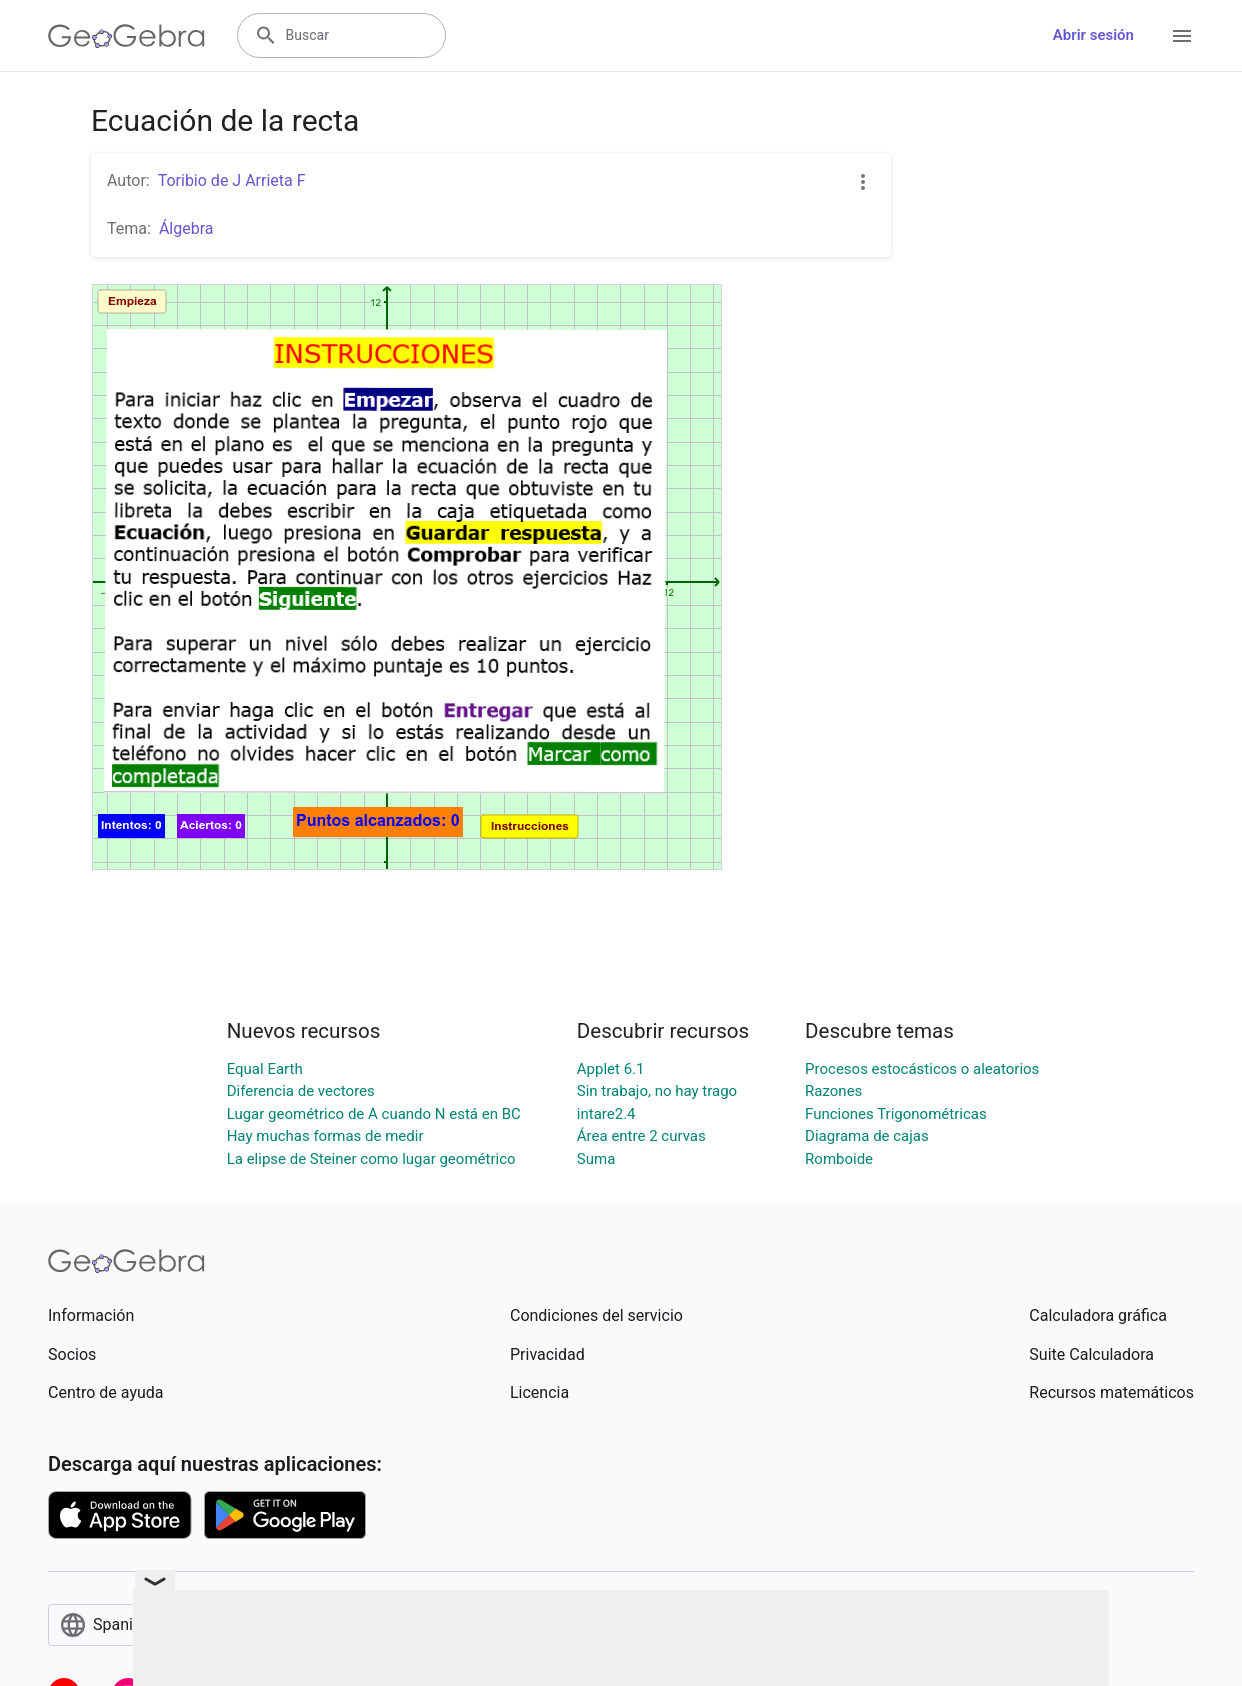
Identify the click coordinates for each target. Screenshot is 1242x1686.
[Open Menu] (1182, 36)
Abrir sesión (1093, 35)
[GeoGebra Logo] (126, 36)
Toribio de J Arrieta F (232, 180)
